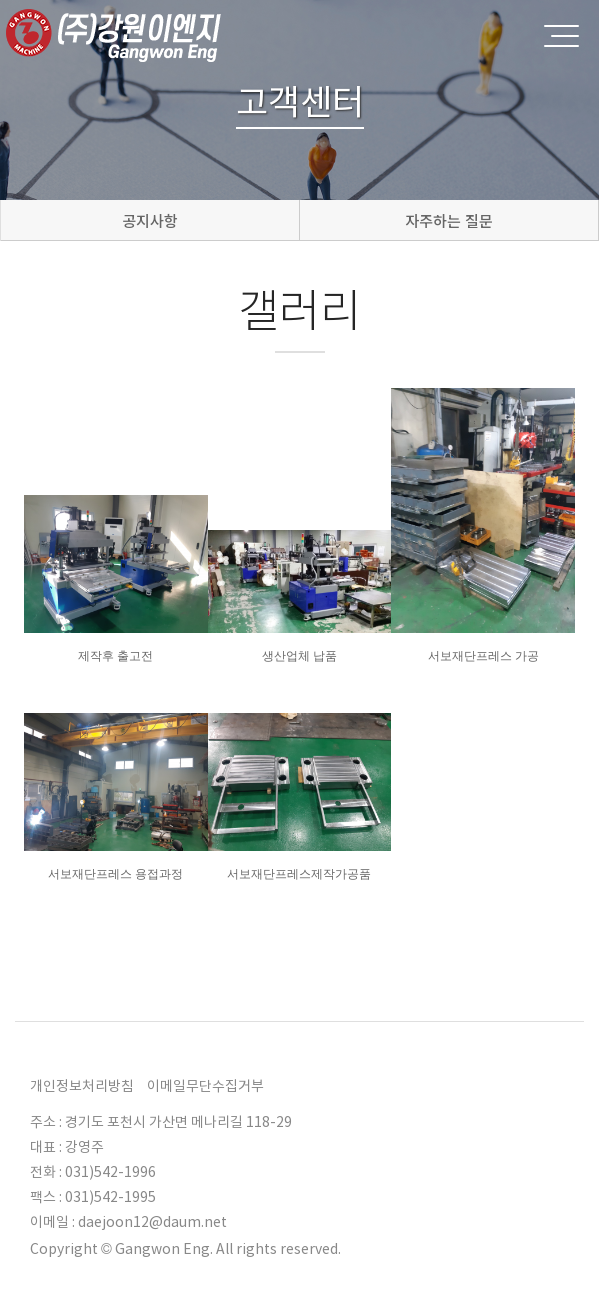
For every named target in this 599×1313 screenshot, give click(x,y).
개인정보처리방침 (82, 1086)
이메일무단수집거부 (205, 1086)
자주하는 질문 (448, 220)
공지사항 (149, 220)
